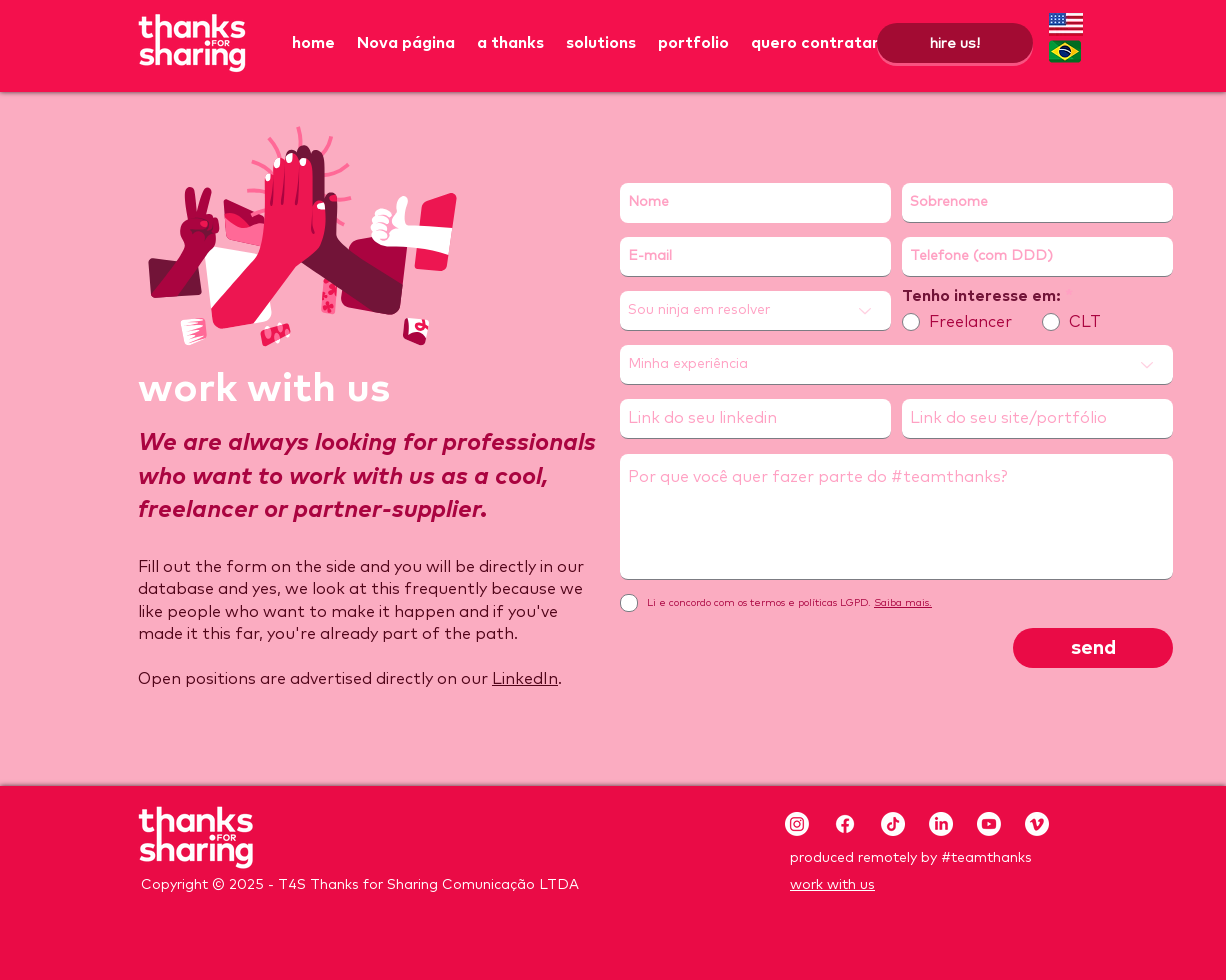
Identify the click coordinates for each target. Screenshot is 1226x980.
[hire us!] (955, 43)
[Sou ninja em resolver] (755, 311)
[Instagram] (797, 824)
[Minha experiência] (896, 365)
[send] (1093, 648)
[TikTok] (893, 824)
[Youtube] (989, 824)
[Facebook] (845, 824)
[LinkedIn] (941, 824)
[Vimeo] (1037, 824)
